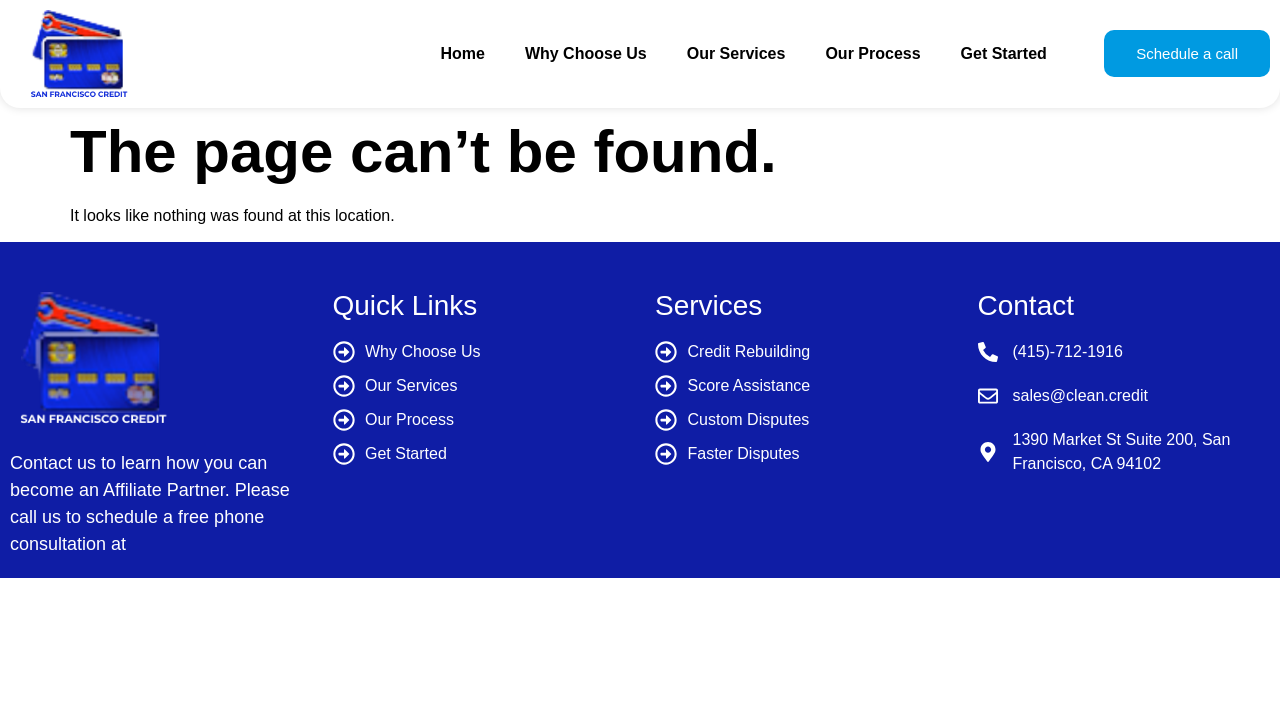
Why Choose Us (586, 53)
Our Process (872, 53)
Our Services (736, 53)
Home (462, 53)
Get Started (1004, 53)
